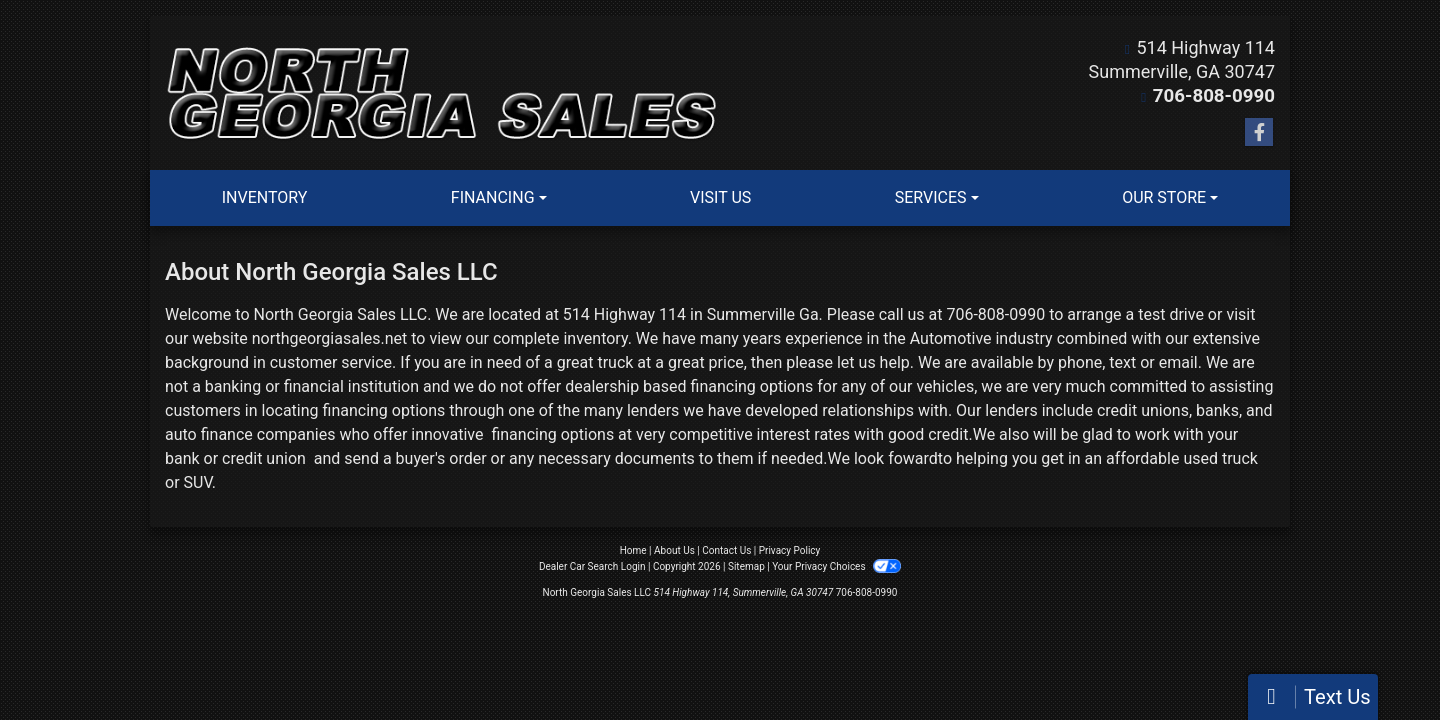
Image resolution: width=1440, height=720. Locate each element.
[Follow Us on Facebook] (1259, 133)
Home (633, 550)
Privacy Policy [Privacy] (790, 550)
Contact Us (726, 550)
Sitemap (746, 566)
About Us (674, 550)
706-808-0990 (1216, 95)
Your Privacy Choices (836, 566)
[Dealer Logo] (442, 93)
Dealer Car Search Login (592, 566)
